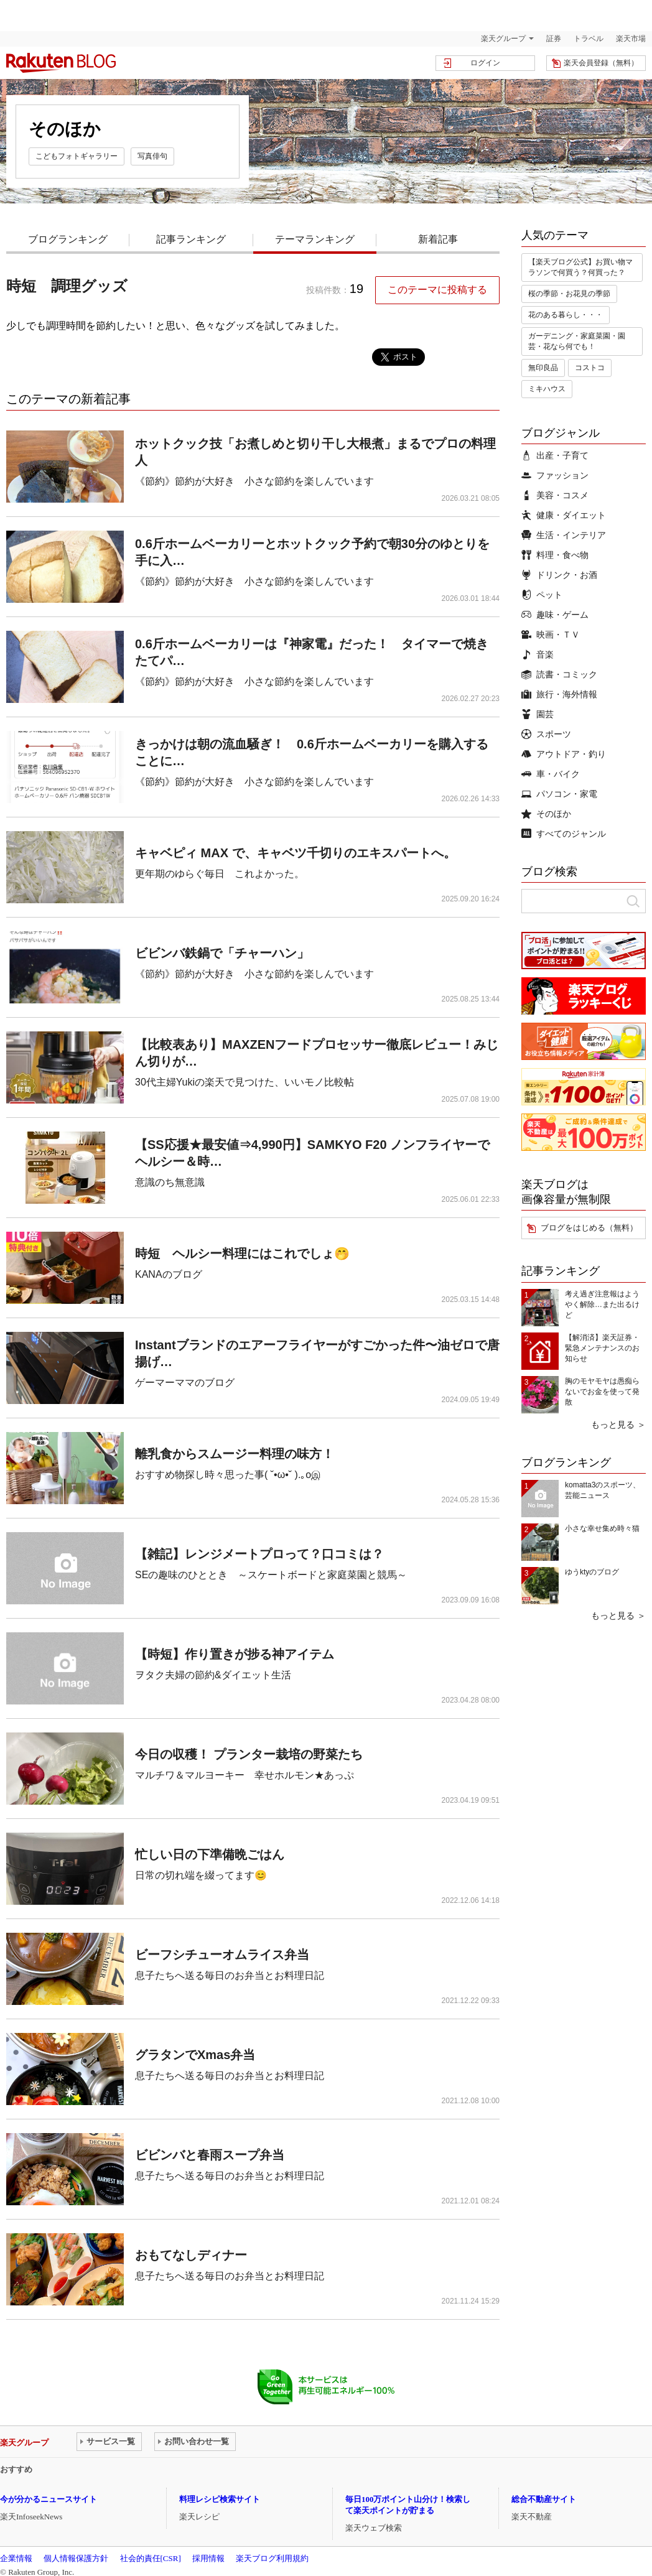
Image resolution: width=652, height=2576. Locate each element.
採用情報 (208, 2558)
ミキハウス (547, 388)
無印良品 (543, 367)
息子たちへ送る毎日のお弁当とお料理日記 (229, 1975)
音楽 (537, 654)
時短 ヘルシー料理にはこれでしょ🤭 (242, 1253)
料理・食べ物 (555, 555)
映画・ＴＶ (550, 634)
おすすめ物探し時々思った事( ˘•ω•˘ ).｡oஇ (228, 1474)
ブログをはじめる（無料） (589, 1227)
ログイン (485, 62)
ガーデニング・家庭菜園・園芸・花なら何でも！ (576, 341)
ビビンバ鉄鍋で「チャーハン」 (222, 953)
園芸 (537, 714)
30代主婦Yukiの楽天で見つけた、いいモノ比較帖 (244, 1082)
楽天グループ (503, 38)
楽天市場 (631, 38)
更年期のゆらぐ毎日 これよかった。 (219, 873)
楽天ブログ (61, 63)
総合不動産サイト (543, 2499)
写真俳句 (152, 156)
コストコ (590, 367)
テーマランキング (315, 239)
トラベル (588, 38)
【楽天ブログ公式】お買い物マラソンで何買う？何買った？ (580, 267)
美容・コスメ (555, 495)
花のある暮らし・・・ (565, 314)
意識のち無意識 (170, 1182)
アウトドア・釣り (563, 754)
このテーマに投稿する (437, 289)
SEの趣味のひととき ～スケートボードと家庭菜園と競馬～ (271, 1574)
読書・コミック (559, 674)
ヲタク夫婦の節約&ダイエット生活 (213, 1675)
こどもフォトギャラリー (76, 156)
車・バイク (550, 774)
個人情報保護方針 (76, 2558)
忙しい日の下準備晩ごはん (209, 1854)
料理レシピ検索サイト (219, 2499)
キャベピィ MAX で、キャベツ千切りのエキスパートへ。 (295, 853)
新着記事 (438, 239)
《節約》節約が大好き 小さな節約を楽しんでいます (254, 481)
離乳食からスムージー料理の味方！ (234, 1454)
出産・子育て (555, 455)
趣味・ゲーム (555, 615)
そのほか (546, 814)
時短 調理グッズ (67, 285)
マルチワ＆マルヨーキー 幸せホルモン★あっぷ (244, 1775)
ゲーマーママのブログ (185, 1382)
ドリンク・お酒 (559, 575)
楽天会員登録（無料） (601, 62)
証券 (553, 38)
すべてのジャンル (563, 834)
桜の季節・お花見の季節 (569, 293)
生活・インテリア (563, 535)
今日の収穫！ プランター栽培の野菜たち (249, 1754)
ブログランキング (68, 239)
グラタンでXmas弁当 (195, 2055)
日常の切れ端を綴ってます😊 (201, 1875)
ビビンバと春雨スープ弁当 (209, 2155)
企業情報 (16, 2558)
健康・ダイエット (563, 515)
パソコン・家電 (559, 794)
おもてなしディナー (191, 2255)
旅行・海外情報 (559, 694)
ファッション (555, 475)
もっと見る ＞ (618, 1425)
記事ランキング (191, 239)
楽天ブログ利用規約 (272, 2558)
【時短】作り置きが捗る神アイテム (234, 1654)
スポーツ (546, 734)
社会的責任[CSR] (150, 2558)
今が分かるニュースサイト (48, 2499)
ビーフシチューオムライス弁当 (222, 1954)
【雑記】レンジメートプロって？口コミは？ (259, 1554)
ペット (541, 595)
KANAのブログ (168, 1274)
